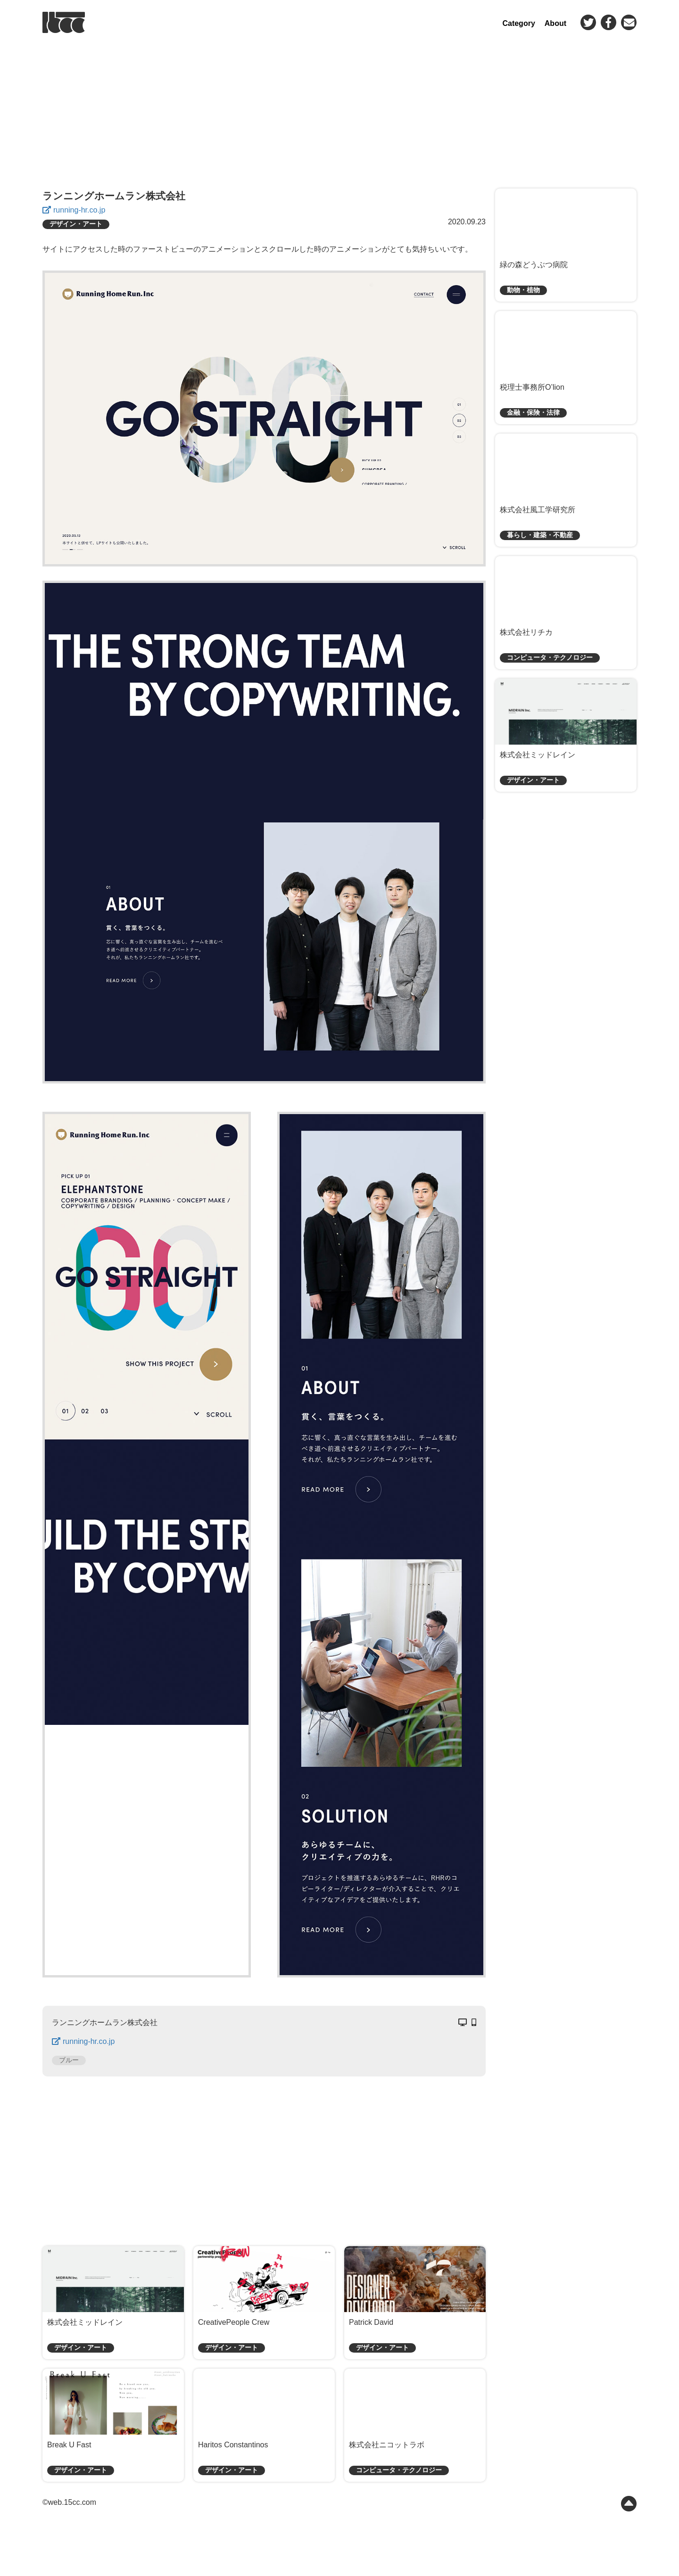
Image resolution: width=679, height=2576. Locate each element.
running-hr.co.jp (79, 210)
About (555, 23)
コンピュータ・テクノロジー (399, 2470)
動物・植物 (523, 290)
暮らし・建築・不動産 (540, 535)
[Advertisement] (339, 111)
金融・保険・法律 (533, 412)
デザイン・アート (76, 224)
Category (518, 23)
